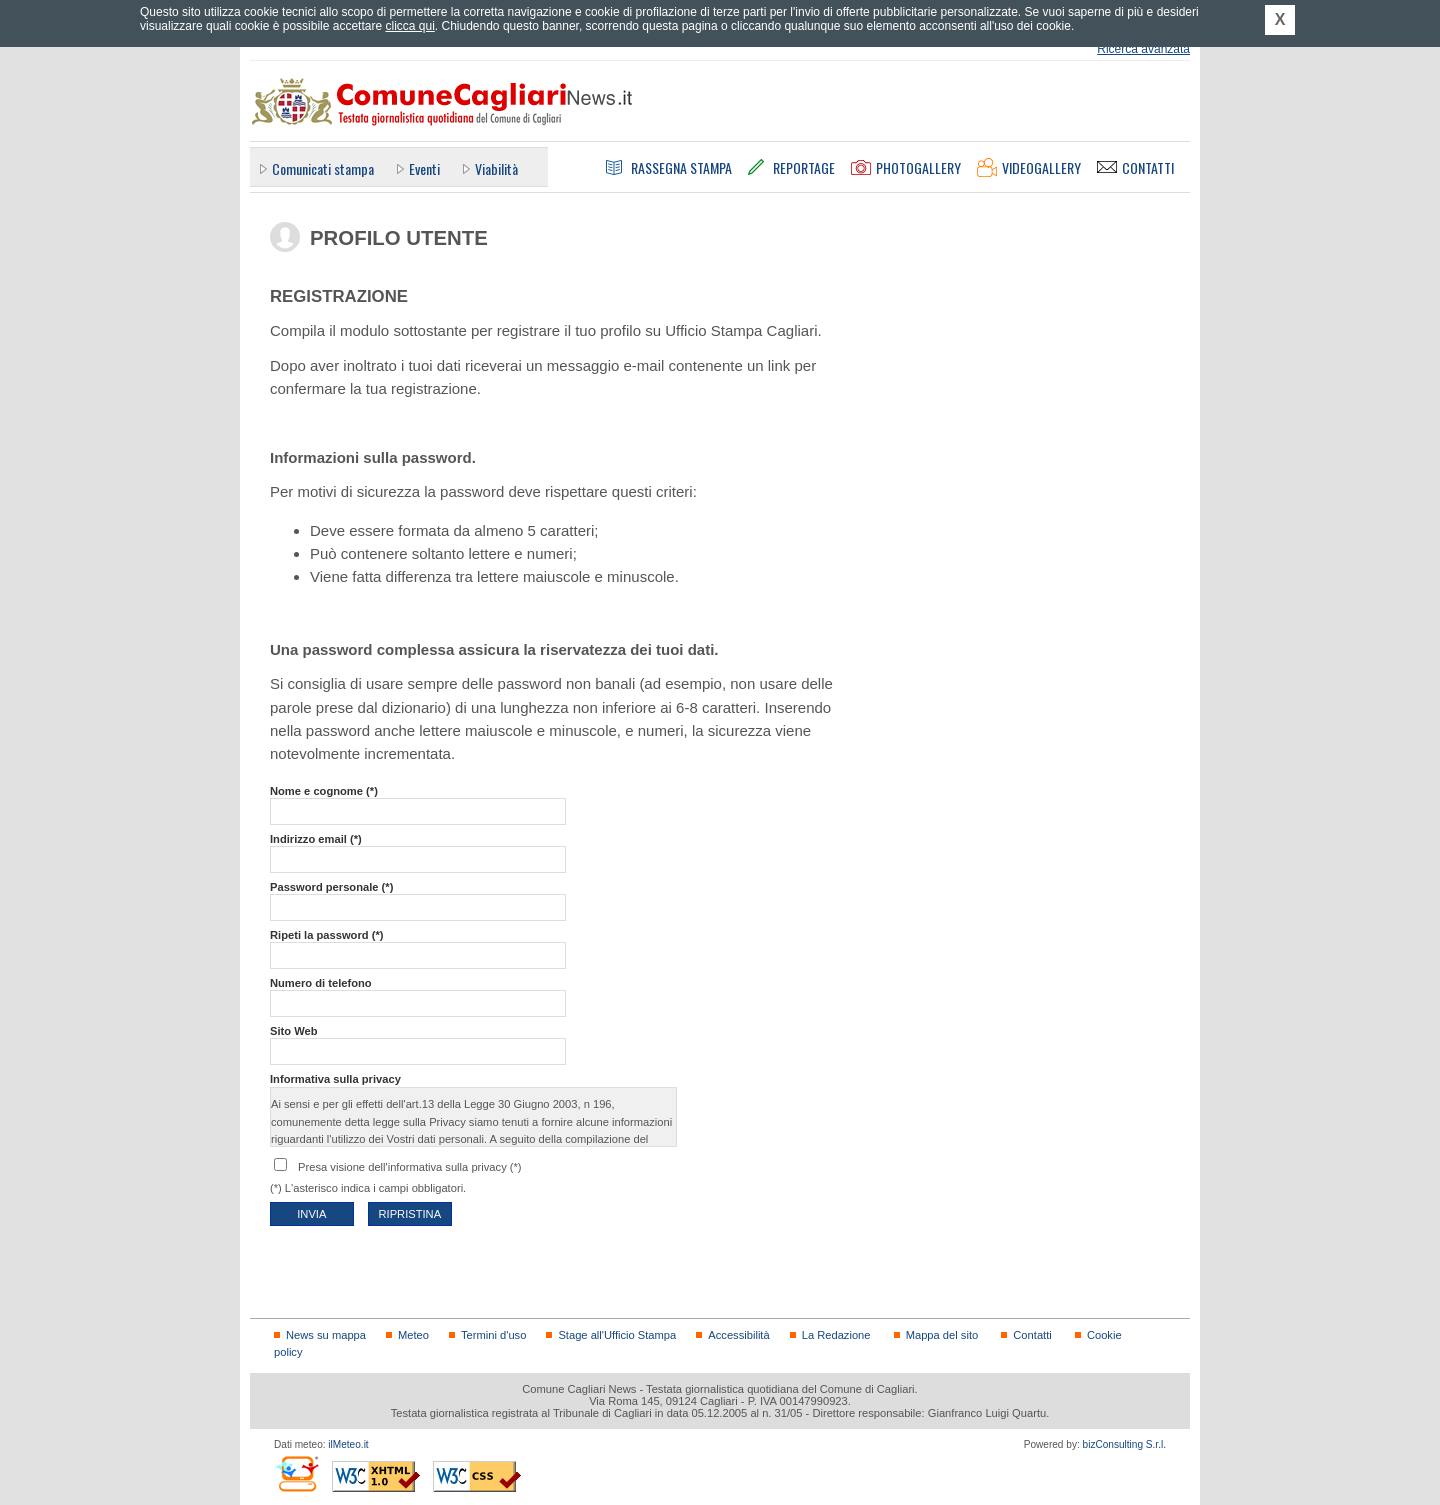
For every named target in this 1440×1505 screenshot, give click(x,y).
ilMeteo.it (348, 1444)
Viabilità (496, 168)
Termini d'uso (493, 1335)
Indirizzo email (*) (316, 839)
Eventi (424, 168)
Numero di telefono (321, 983)
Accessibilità (738, 1335)
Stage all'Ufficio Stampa (617, 1335)
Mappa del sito (942, 1335)
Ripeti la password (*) (326, 935)
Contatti (1032, 1335)
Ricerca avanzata (1143, 49)
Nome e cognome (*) (324, 791)
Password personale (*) (331, 887)
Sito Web (294, 1031)
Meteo (413, 1335)
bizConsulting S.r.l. (1124, 1444)
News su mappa (326, 1335)
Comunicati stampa (323, 168)
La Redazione (836, 1335)
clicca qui (409, 26)
